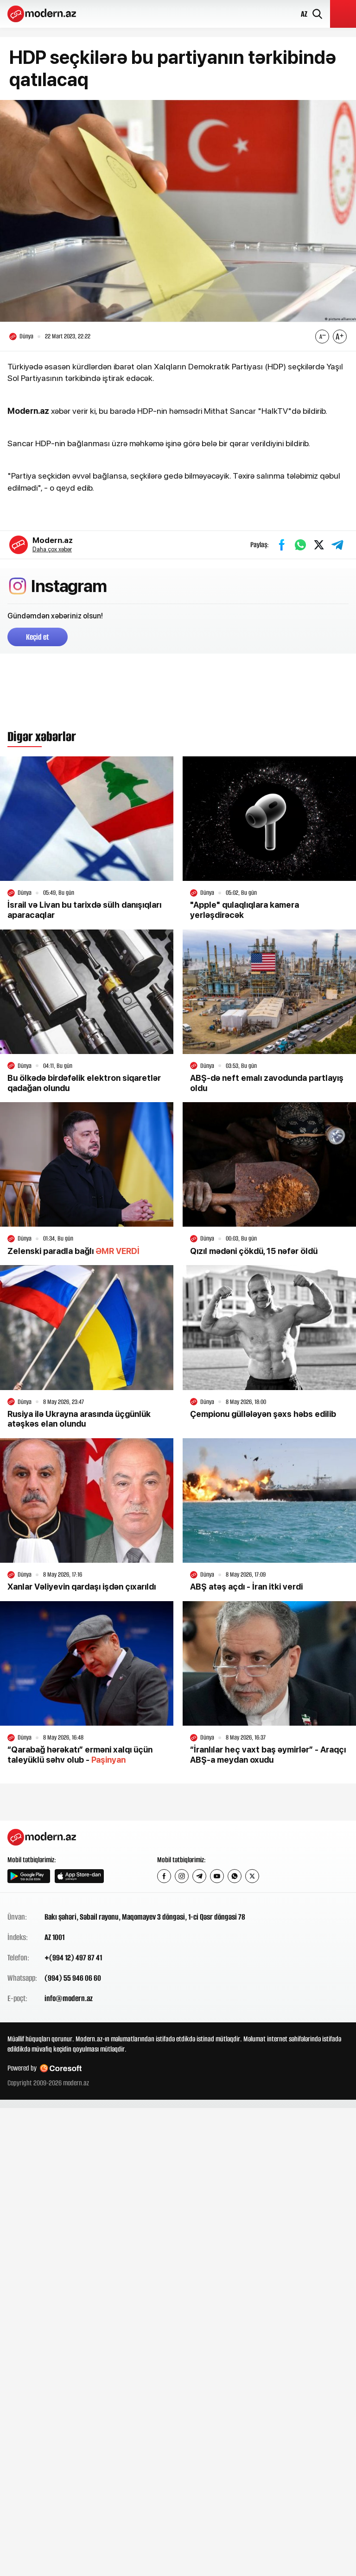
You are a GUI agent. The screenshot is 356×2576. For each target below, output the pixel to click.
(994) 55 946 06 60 (72, 1977)
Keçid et (37, 636)
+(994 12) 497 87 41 (73, 1957)
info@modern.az (68, 1998)
